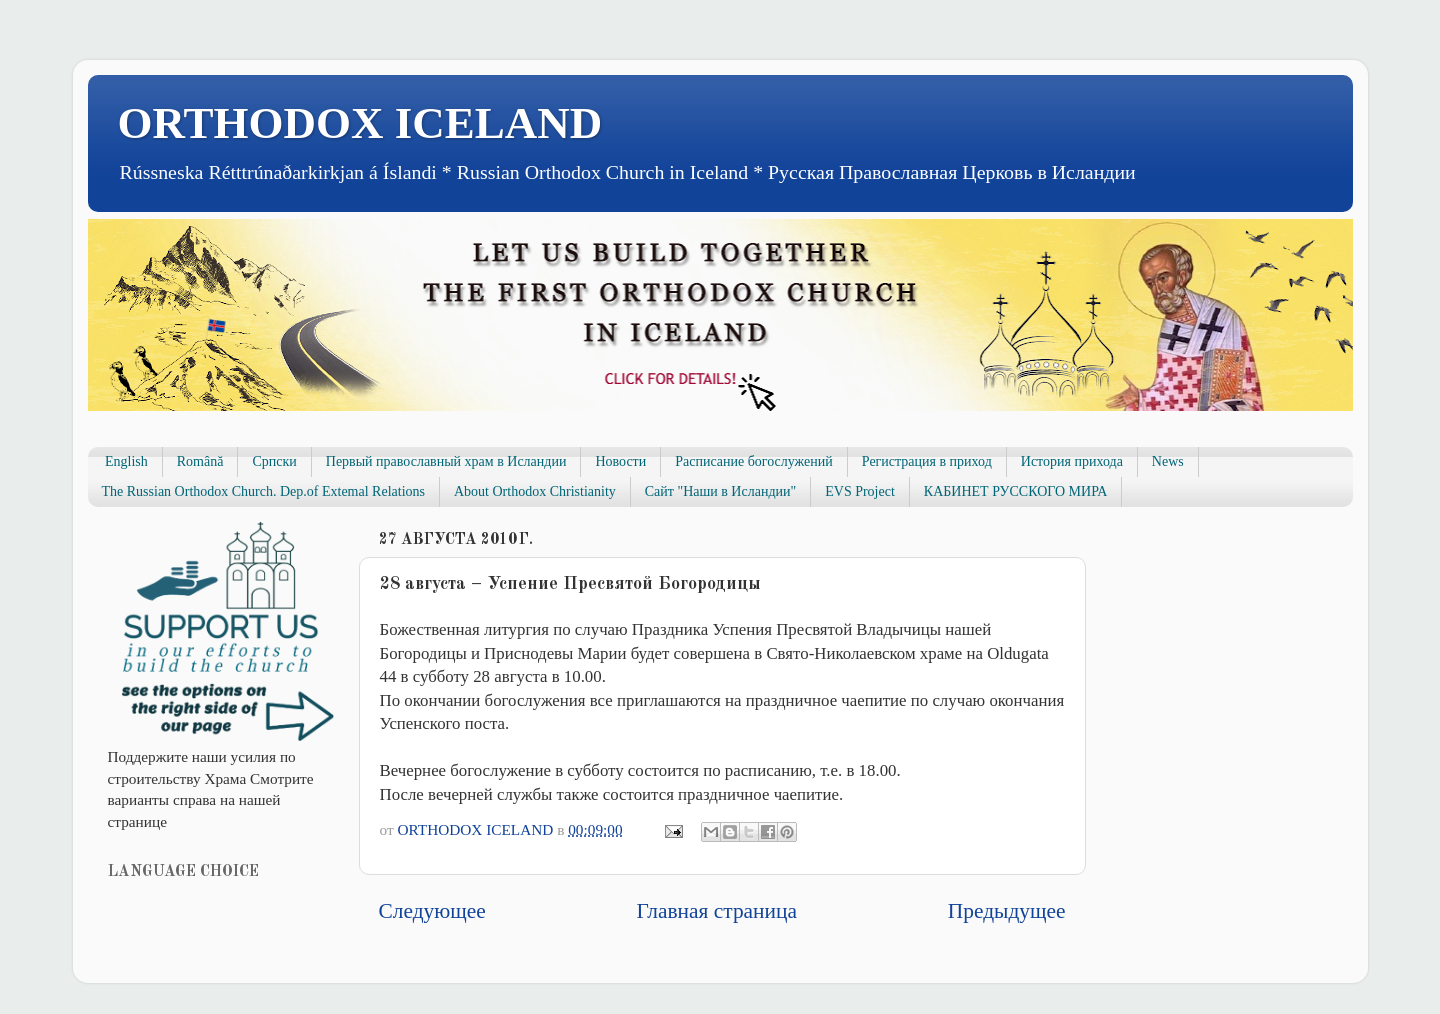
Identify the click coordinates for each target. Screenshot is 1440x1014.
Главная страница (717, 911)
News (1168, 461)
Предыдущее (1007, 911)
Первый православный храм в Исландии (446, 461)
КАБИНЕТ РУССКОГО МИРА (1015, 491)
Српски (274, 461)
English (126, 461)
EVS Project (860, 491)
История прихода (1072, 461)
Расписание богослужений (754, 461)
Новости (620, 461)
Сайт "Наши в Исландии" (720, 491)
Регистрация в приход (927, 461)
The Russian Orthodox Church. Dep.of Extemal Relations (264, 491)
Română (200, 461)
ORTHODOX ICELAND (360, 123)
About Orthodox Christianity (535, 491)
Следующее (432, 911)
